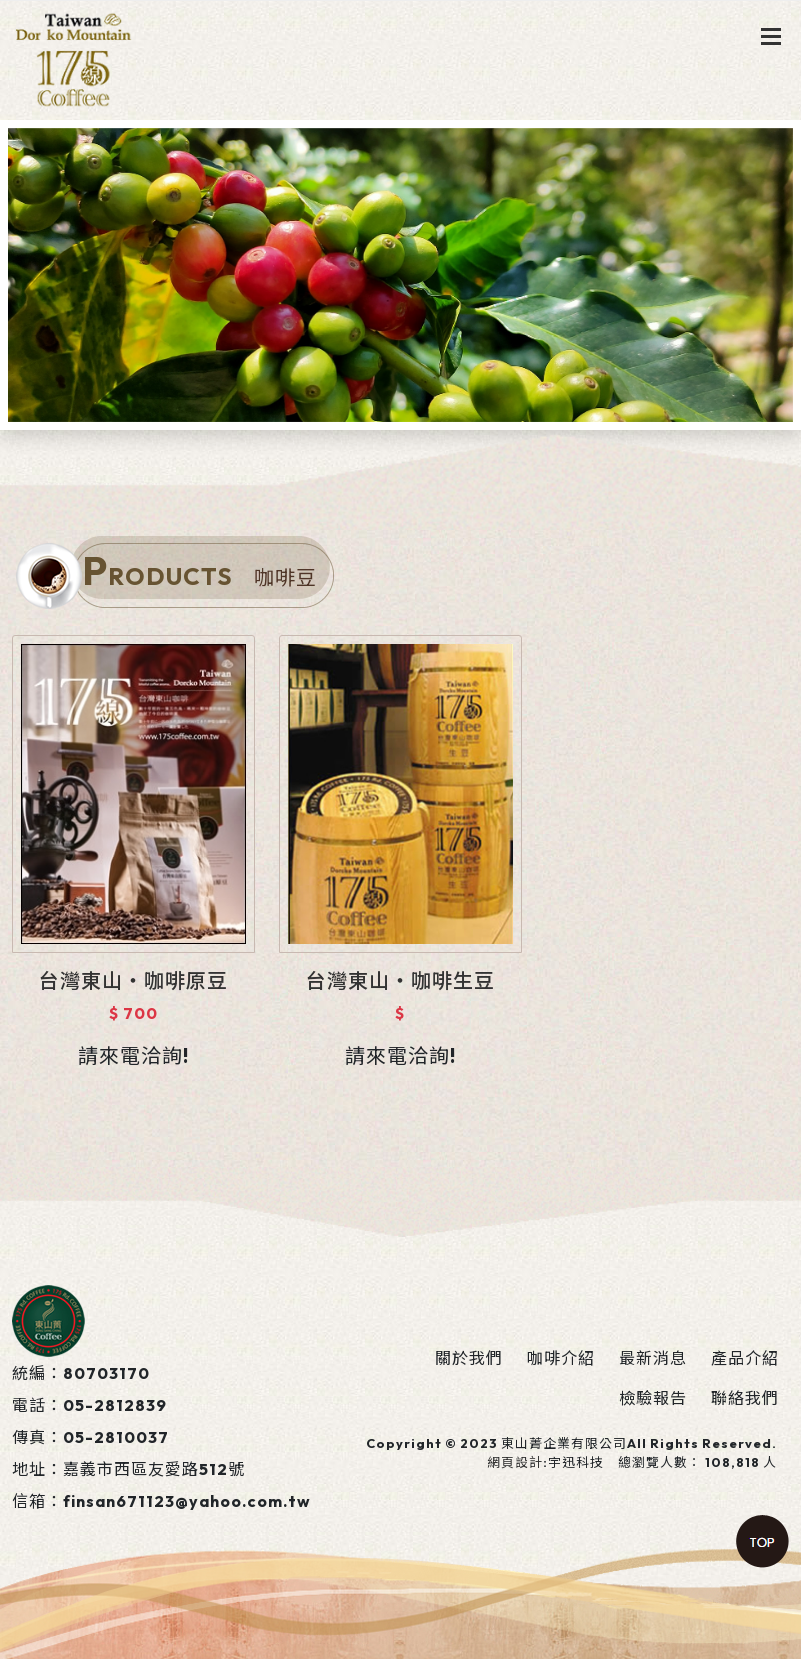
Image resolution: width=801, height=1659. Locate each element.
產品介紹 (745, 1358)
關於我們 (469, 1358)
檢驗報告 (653, 1398)
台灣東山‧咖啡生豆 (400, 980)
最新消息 (653, 1358)
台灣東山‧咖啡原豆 (133, 980)
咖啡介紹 (561, 1358)
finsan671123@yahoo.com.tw (187, 1501)
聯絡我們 (745, 1398)
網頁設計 (515, 1462)
